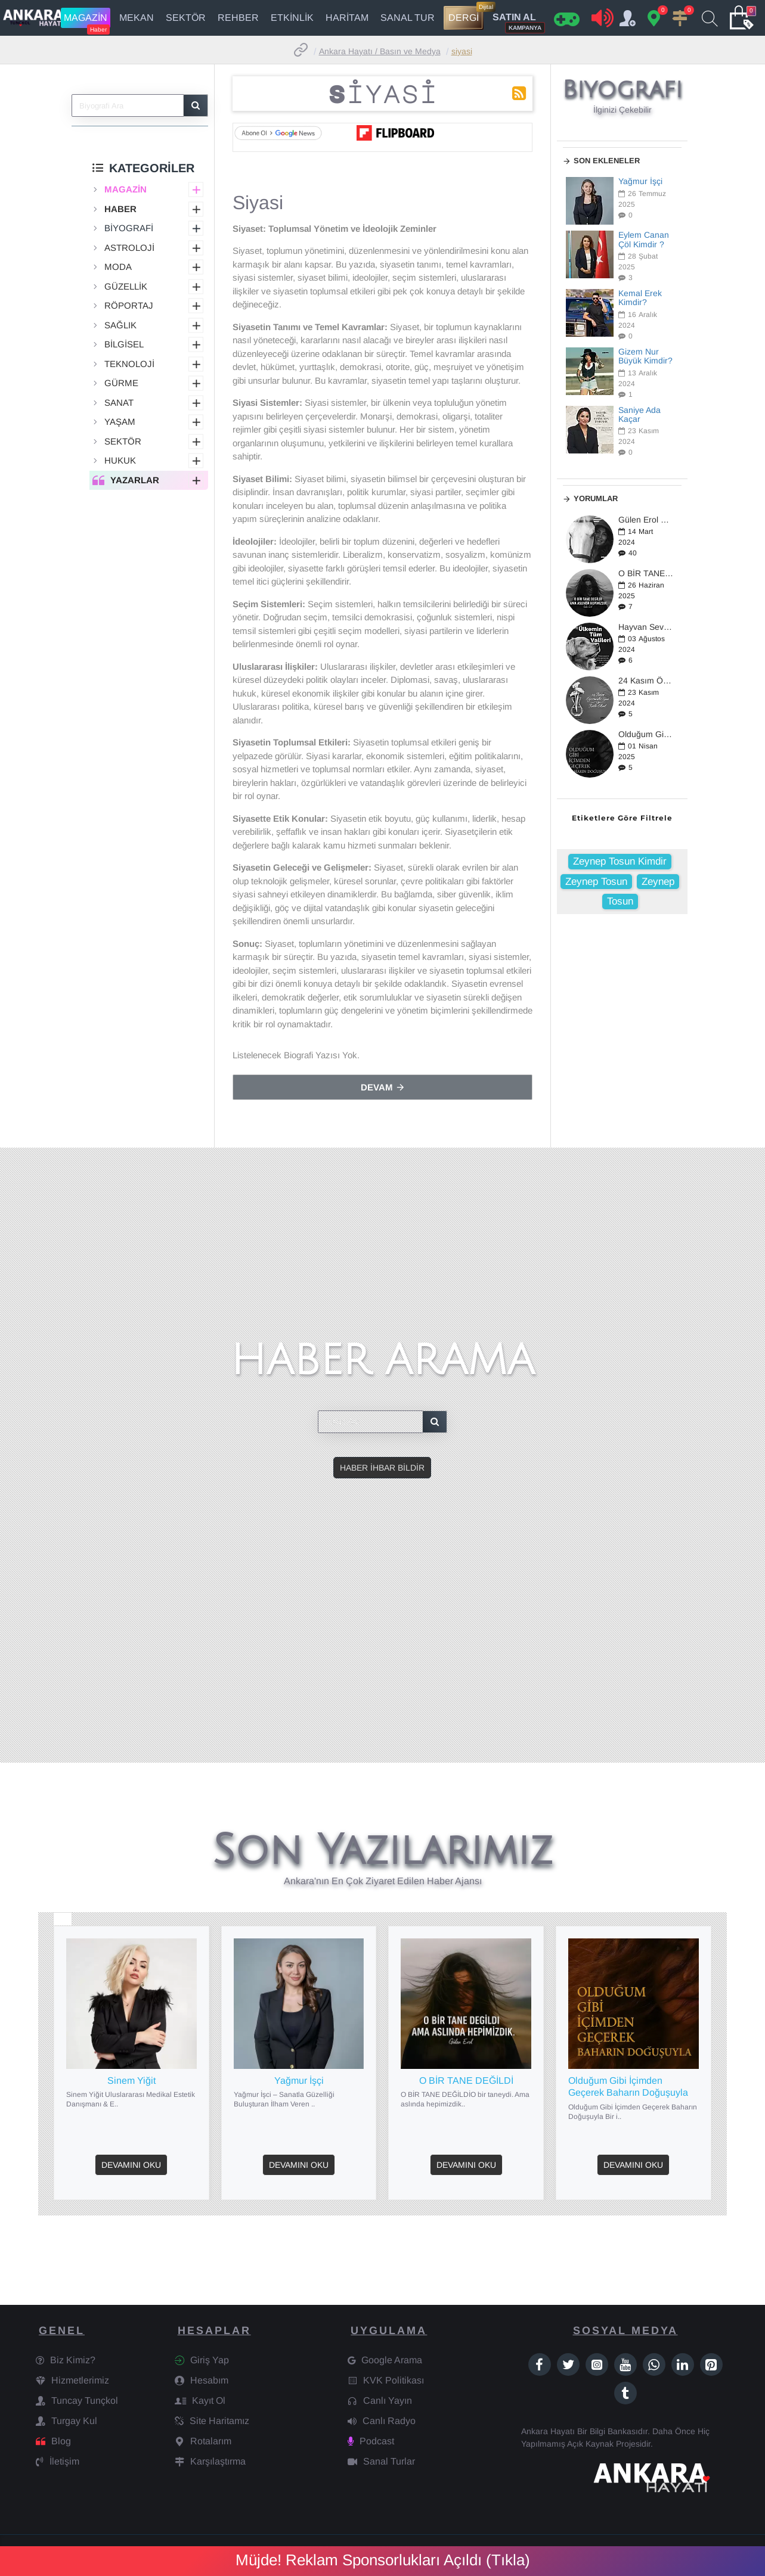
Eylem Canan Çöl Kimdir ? (643, 239)
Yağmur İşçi (640, 181)
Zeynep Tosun (596, 881)
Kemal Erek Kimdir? (640, 298)
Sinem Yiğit (131, 2080)
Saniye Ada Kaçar (639, 415)
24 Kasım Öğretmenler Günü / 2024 (646, 680)
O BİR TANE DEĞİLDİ (646, 573)
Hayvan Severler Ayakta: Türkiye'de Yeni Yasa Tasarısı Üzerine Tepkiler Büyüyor (646, 627)
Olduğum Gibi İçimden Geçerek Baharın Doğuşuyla (646, 734)
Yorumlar (596, 498)
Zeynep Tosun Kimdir (620, 861)
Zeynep (658, 881)
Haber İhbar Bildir (382, 1467)
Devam (377, 1087)
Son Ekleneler (607, 160)
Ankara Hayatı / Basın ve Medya (380, 51)
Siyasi (461, 51)
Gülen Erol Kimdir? (646, 519)
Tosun (620, 901)
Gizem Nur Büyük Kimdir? (645, 356)
